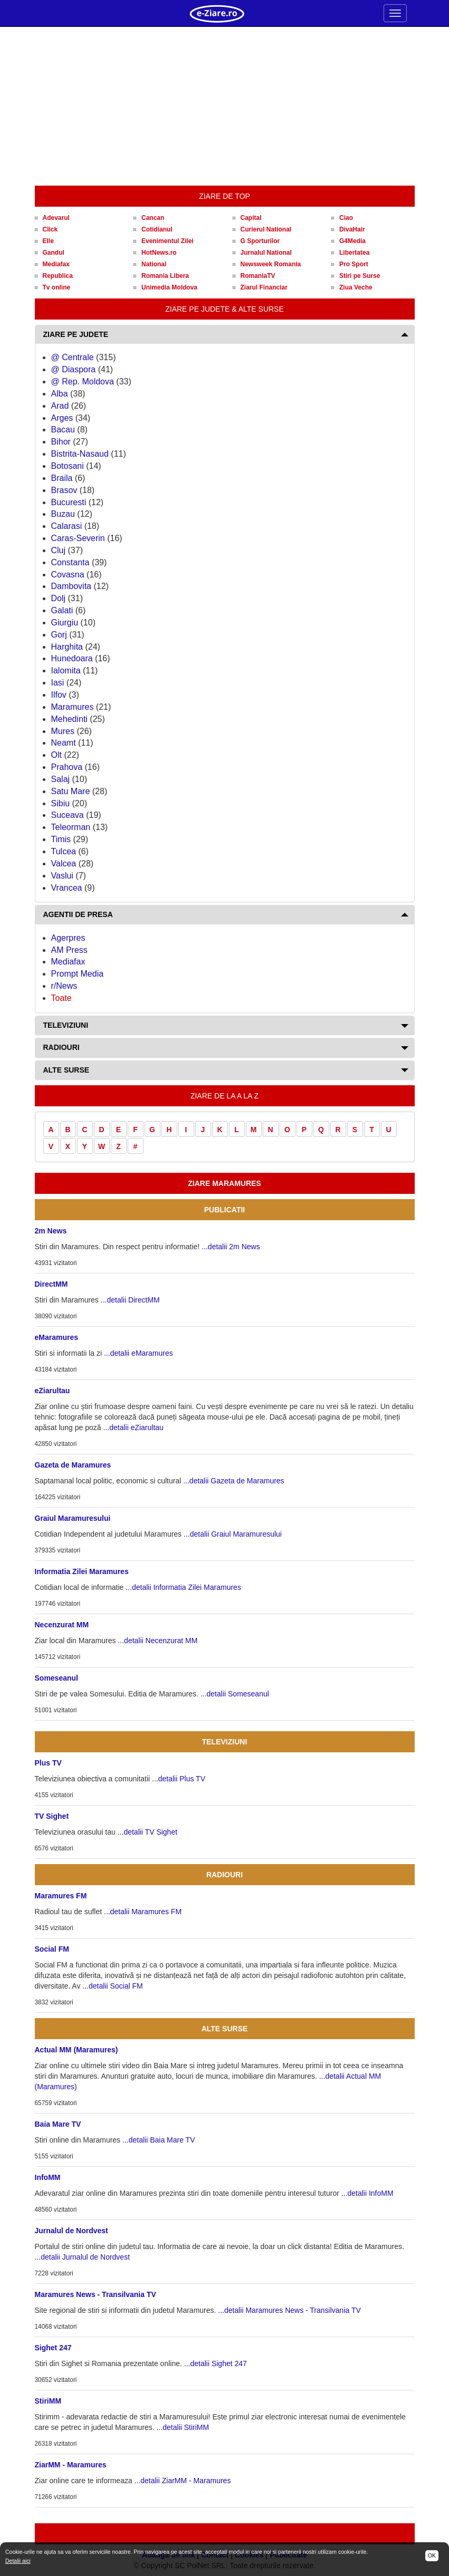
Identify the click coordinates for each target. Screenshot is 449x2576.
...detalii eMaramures (138, 1353)
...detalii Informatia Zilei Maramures (183, 1587)
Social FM (52, 1949)
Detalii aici (18, 2561)
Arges (62, 417)
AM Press (69, 950)
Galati (62, 610)
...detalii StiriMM (183, 2427)
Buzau (63, 513)
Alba (59, 393)
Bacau (63, 429)
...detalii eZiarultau (133, 1427)
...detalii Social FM (112, 1986)
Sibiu (60, 803)
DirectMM (51, 1284)
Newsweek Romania (271, 264)
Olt (56, 754)
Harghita (67, 646)
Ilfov (58, 694)
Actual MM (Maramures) (76, 2050)
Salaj (60, 779)
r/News (64, 985)
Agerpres (68, 937)
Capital (251, 217)
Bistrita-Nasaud (80, 453)
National (153, 264)
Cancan (152, 217)
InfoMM (48, 2177)
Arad (60, 405)
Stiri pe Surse (359, 275)
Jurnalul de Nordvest (71, 2230)
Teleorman (71, 827)
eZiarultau (52, 1390)
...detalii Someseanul (234, 1694)
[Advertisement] (225, 106)
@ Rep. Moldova (82, 381)
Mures (62, 731)
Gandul (53, 252)
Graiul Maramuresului (73, 1518)
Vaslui (62, 875)
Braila (62, 478)
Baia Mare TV (58, 2124)
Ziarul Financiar (264, 287)
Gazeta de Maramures (73, 1465)
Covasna (67, 574)
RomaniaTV (258, 275)
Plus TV (48, 1763)
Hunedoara (72, 658)
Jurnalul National (266, 252)
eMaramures (57, 1337)
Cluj (58, 550)
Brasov (64, 490)
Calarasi (66, 526)
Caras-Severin (78, 538)
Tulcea (63, 851)
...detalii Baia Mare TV (158, 2140)
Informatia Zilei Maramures (82, 1571)
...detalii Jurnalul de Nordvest (82, 2257)
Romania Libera (165, 275)
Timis (61, 839)
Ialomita (66, 670)
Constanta (70, 562)
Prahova (67, 767)
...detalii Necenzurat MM (157, 1640)
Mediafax (56, 264)
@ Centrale (72, 357)
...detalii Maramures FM (142, 1911)
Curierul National (266, 229)
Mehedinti (69, 719)
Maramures (72, 706)
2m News (51, 1231)
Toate (61, 997)
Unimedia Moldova (169, 287)
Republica (58, 275)
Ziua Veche (355, 287)
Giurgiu (65, 622)
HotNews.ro (159, 252)
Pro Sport (353, 264)
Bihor (61, 441)
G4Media (352, 241)
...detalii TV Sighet (147, 1832)
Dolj (58, 598)
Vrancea (66, 887)
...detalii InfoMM (367, 2193)
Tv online (57, 287)
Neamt (63, 742)
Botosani (67, 465)
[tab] (224, 334)
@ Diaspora (73, 369)
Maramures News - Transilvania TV (95, 2294)
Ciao (346, 217)
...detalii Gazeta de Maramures (233, 1481)
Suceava (67, 815)
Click (50, 229)
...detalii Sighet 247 (215, 2363)
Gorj (59, 634)
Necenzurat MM (62, 1624)
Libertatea (354, 252)
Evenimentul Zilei (167, 241)
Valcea (64, 863)
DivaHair (352, 229)
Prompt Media (77, 973)
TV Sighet (52, 1816)
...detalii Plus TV (178, 1778)
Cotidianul (157, 229)
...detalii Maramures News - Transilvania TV (289, 2310)
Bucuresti (69, 502)
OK (432, 2555)
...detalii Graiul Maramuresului (233, 1534)
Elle (48, 241)
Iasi (57, 682)
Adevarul (56, 217)
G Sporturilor (260, 241)
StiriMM (48, 2401)
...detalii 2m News (231, 1246)
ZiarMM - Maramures (71, 2465)
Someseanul (56, 1678)
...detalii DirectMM (130, 1300)
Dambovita (71, 586)
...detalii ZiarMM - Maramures (183, 2480)
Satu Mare (70, 791)
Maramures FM (61, 1896)
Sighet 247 (53, 2347)
